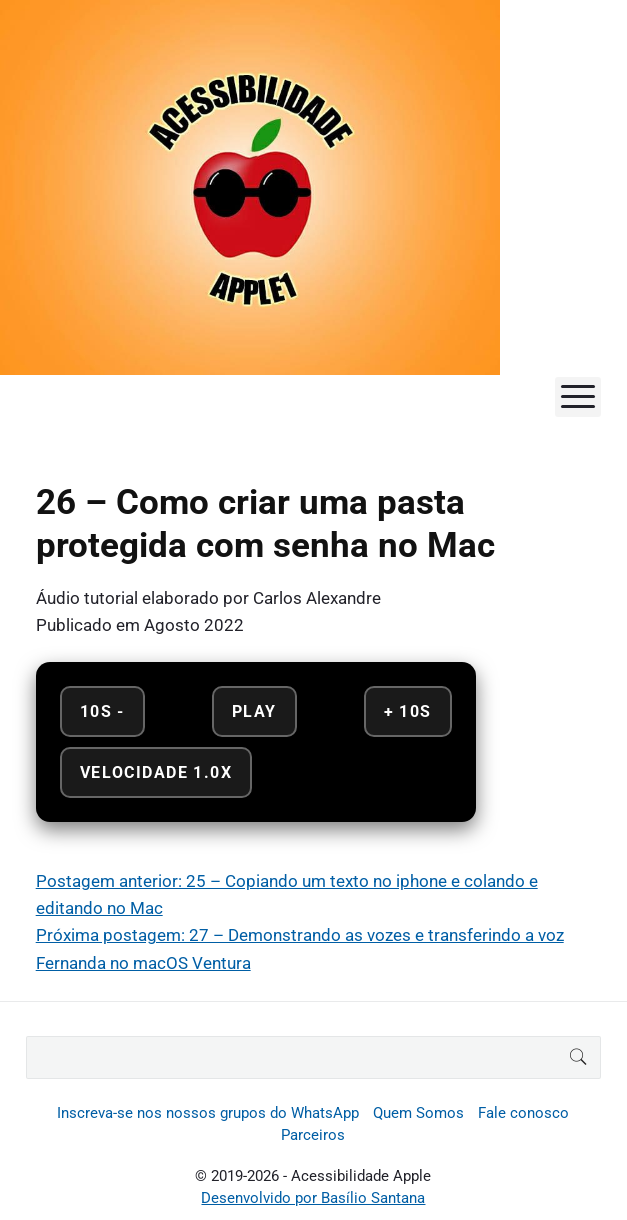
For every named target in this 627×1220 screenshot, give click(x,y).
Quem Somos (418, 1113)
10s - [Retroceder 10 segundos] (102, 711)
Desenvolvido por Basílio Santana (313, 1198)
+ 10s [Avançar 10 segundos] (408, 711)
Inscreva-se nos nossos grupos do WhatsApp (208, 1113)
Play (254, 711)
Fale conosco (523, 1113)
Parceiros (313, 1135)
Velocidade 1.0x (156, 772)
